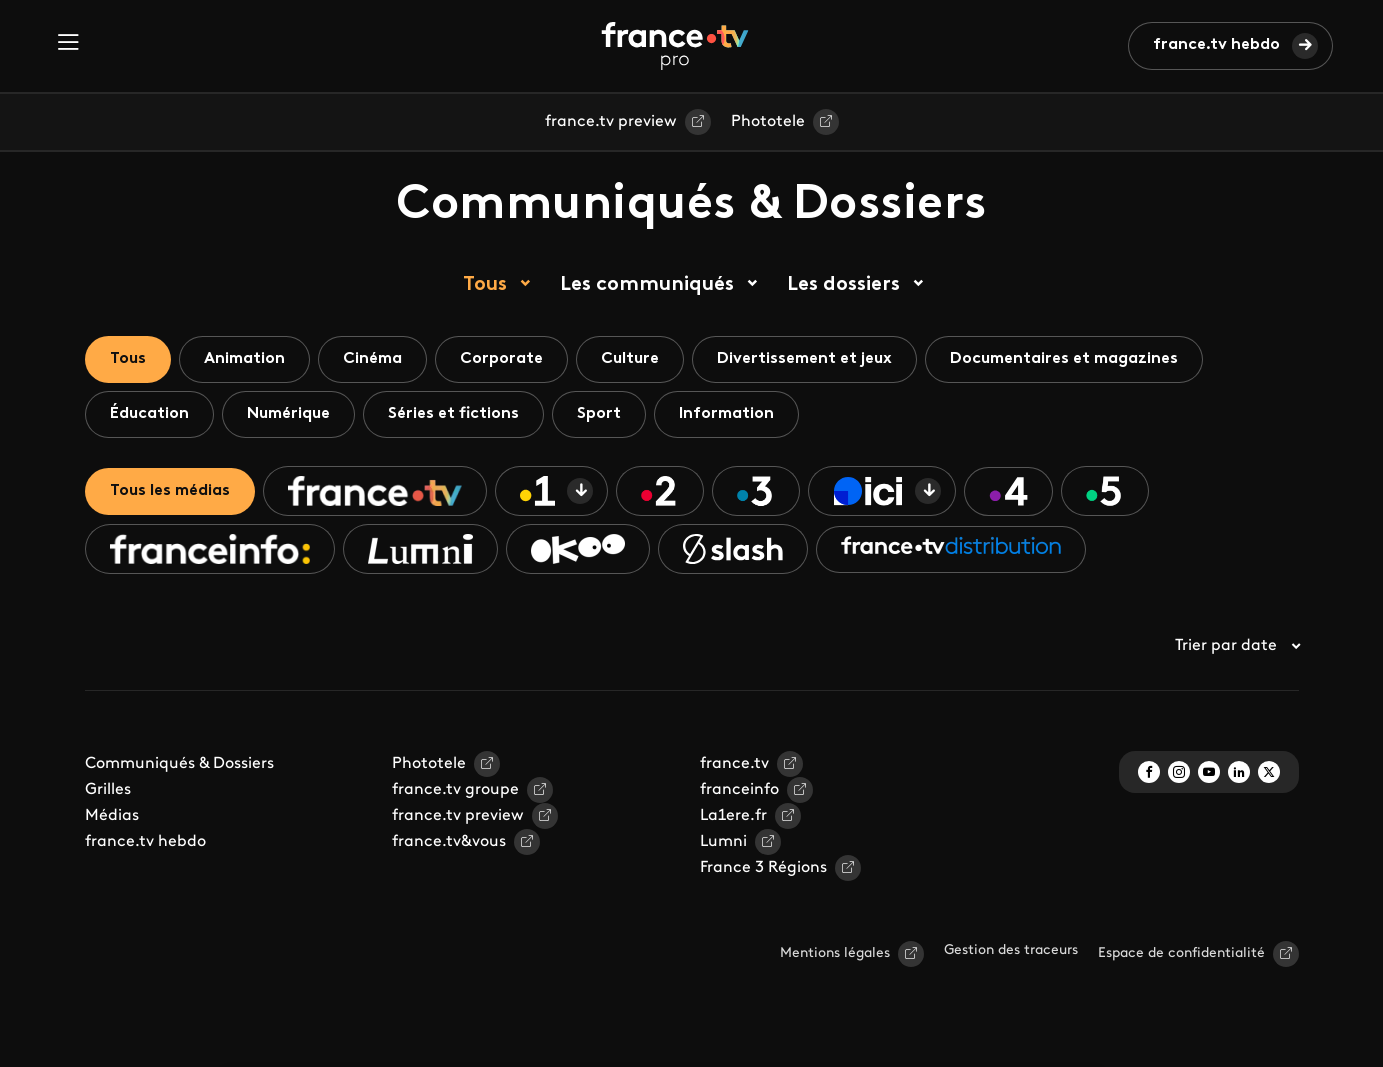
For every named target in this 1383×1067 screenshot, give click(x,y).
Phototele (768, 122)
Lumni (723, 842)
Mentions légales (835, 953)
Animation (244, 359)
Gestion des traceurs (1011, 950)
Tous (485, 285)
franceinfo (739, 790)
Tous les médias (170, 491)
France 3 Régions (763, 868)
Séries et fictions (453, 414)
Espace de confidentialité (1181, 953)
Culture (630, 359)
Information (726, 414)
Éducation (149, 414)
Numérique (288, 414)
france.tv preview (611, 122)
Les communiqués (647, 285)
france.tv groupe (455, 790)
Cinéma (372, 359)
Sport (599, 414)
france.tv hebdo (1216, 45)
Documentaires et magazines (1064, 359)
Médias (112, 816)
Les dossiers (843, 285)
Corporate (501, 359)
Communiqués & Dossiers (179, 764)
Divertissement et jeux (804, 359)
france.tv (734, 764)
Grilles (108, 790)
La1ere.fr (733, 816)
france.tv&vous (449, 842)
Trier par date (1237, 646)
